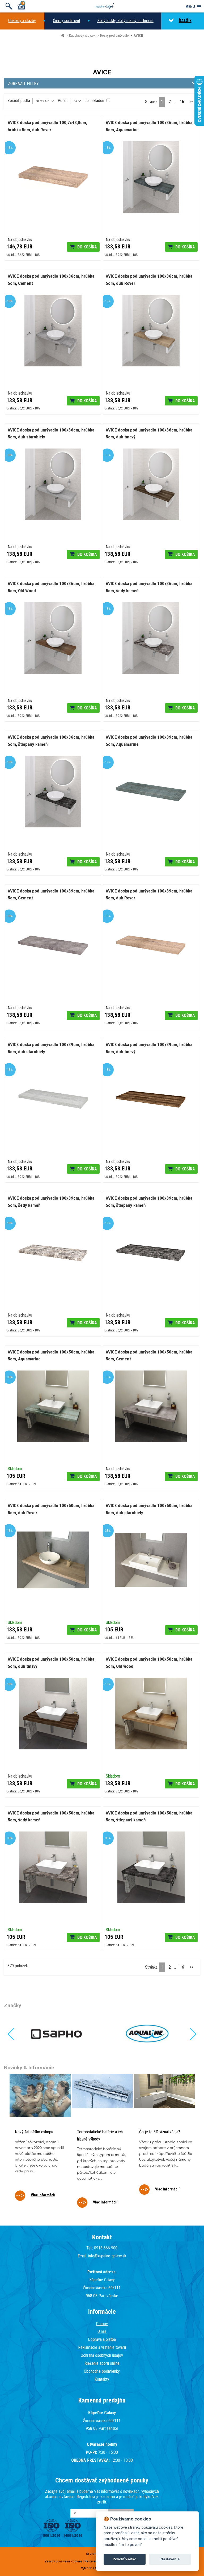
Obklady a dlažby (22, 20)
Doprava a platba (102, 2339)
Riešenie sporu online (102, 2363)
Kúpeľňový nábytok (82, 35)
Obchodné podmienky (102, 2371)
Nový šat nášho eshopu (34, 2131)
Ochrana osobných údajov (102, 2355)
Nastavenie (170, 2559)
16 (182, 101)
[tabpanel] (40, 2141)
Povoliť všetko (124, 2559)
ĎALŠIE (180, 20)
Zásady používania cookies (64, 2561)
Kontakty (102, 2379)
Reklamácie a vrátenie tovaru (102, 2347)
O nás (102, 2331)
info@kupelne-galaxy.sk (107, 2255)
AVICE (138, 35)
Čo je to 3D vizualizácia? (159, 2131)
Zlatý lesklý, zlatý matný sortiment (125, 20)
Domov (102, 2323)
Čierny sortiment (66, 20)
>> (191, 101)
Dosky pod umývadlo (114, 35)
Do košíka (87, 246)
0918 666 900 (105, 2248)
